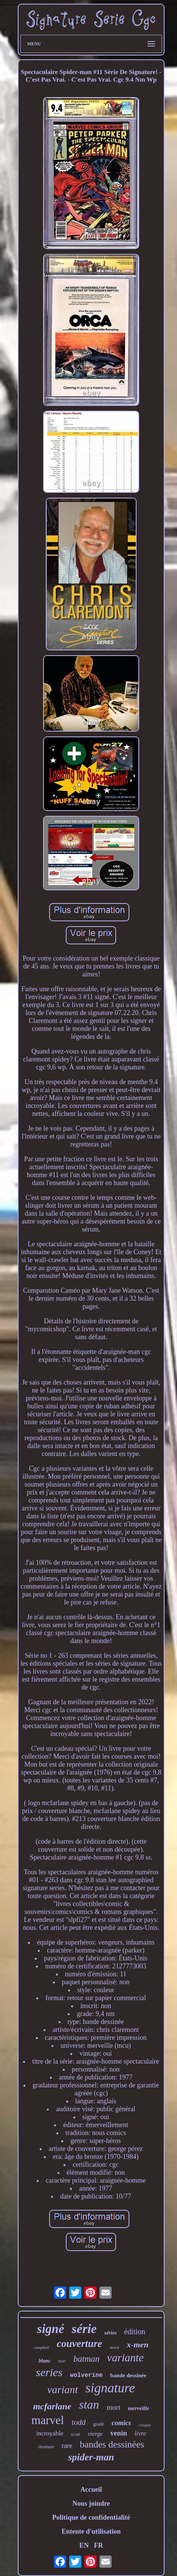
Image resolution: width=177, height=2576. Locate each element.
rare (67, 2445)
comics (121, 2423)
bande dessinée (128, 2375)
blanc (45, 2361)
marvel (47, 2420)
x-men (137, 2344)
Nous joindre (91, 2503)
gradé (98, 2424)
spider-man (91, 2457)
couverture (79, 2343)
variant (62, 2389)
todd (78, 2422)
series (49, 2372)
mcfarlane (52, 2406)
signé (50, 2329)
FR (98, 2545)
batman (86, 2359)
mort (113, 2407)
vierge (95, 2434)
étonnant (46, 2446)
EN (84, 2545)
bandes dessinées (112, 2444)
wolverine (86, 2375)
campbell (41, 2347)
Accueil (91, 2489)
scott (75, 2434)
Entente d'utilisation (91, 2531)
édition (134, 2331)
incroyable (50, 2433)
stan (89, 2404)
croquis (144, 2425)
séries (110, 2333)
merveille (138, 2408)
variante (125, 2358)
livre (140, 2433)
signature (110, 2388)
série (84, 2329)
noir (62, 2361)
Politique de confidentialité (91, 2517)
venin (118, 2433)
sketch (114, 2347)
